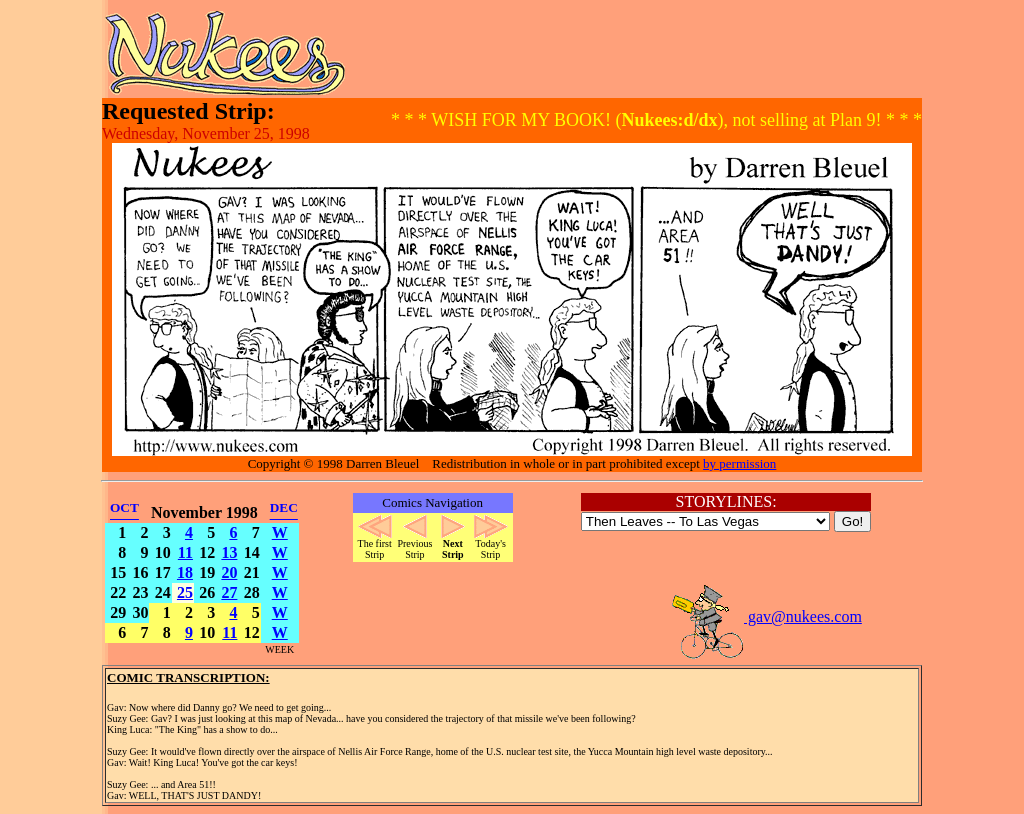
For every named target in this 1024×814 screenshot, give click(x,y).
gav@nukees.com (766, 616)
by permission (739, 463)
